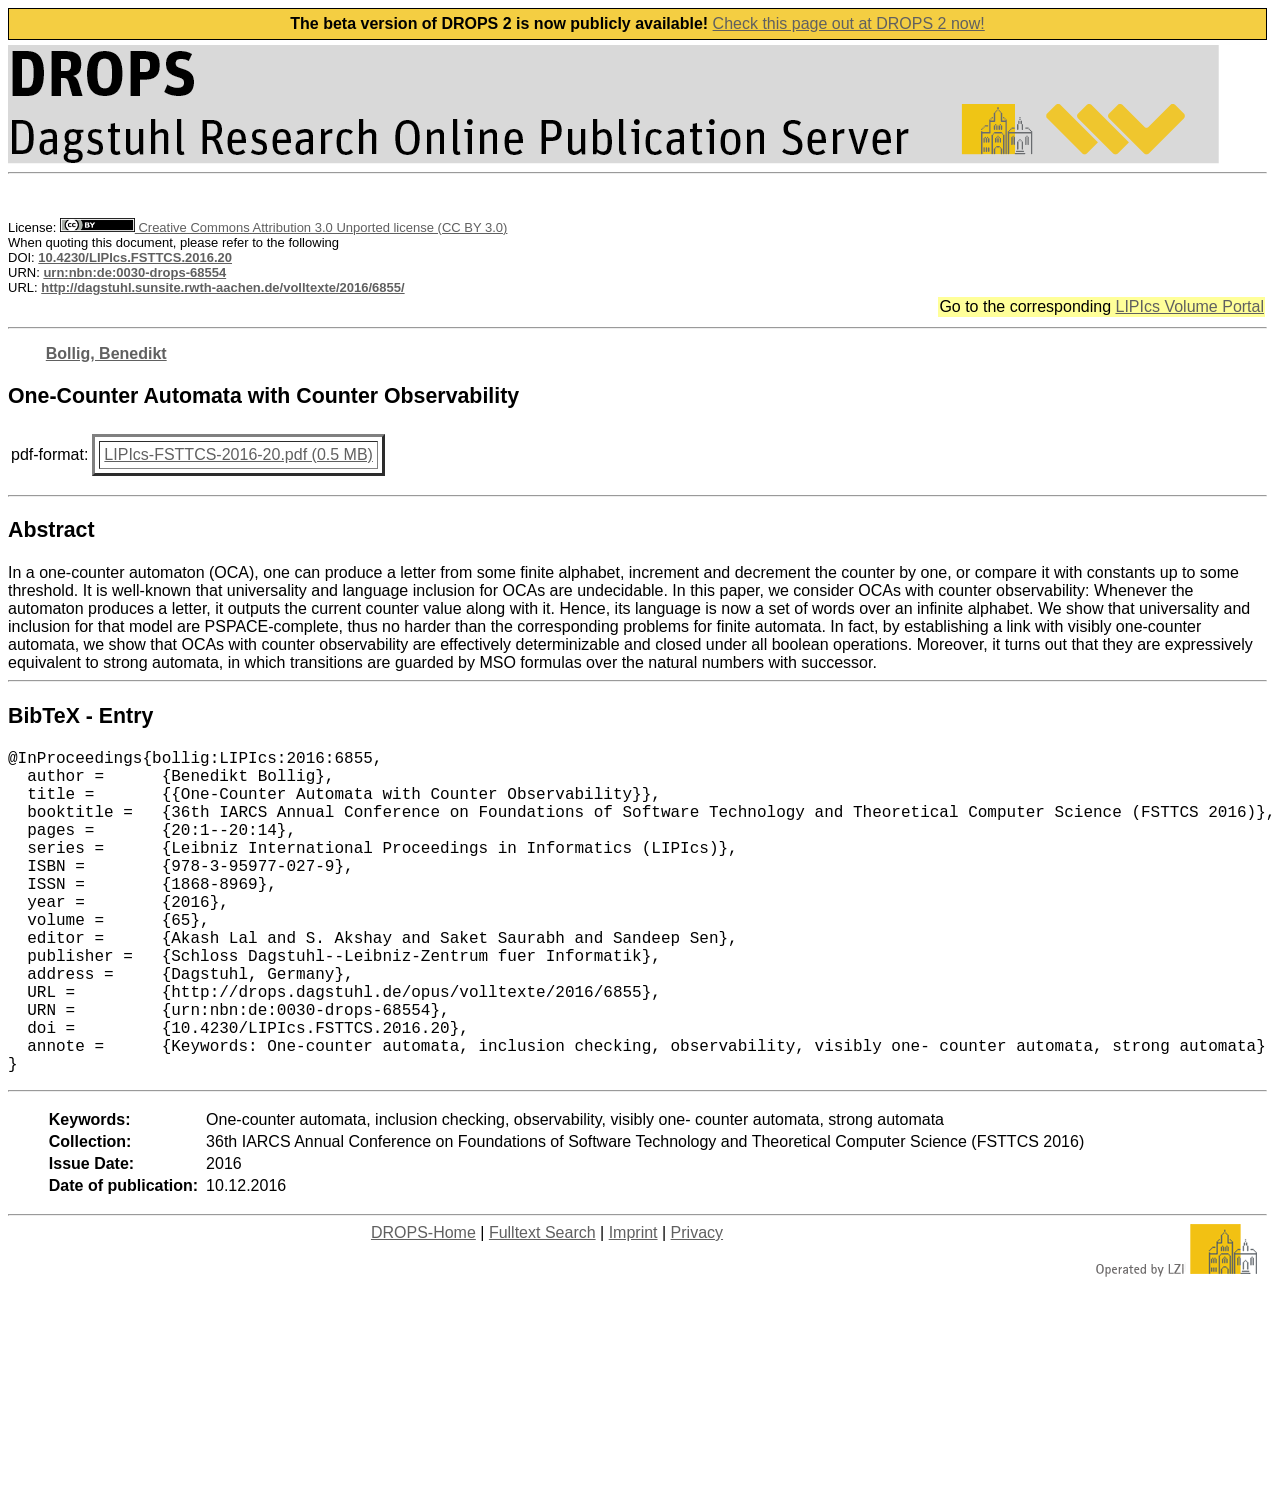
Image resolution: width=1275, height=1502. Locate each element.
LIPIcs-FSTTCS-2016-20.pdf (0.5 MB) (238, 454)
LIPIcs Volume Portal (1189, 306)
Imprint (633, 1304)
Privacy (697, 1304)
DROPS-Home (423, 1304)
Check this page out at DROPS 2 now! (849, 23)
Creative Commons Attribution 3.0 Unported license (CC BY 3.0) (283, 227)
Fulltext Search (542, 1304)
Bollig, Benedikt (106, 353)
